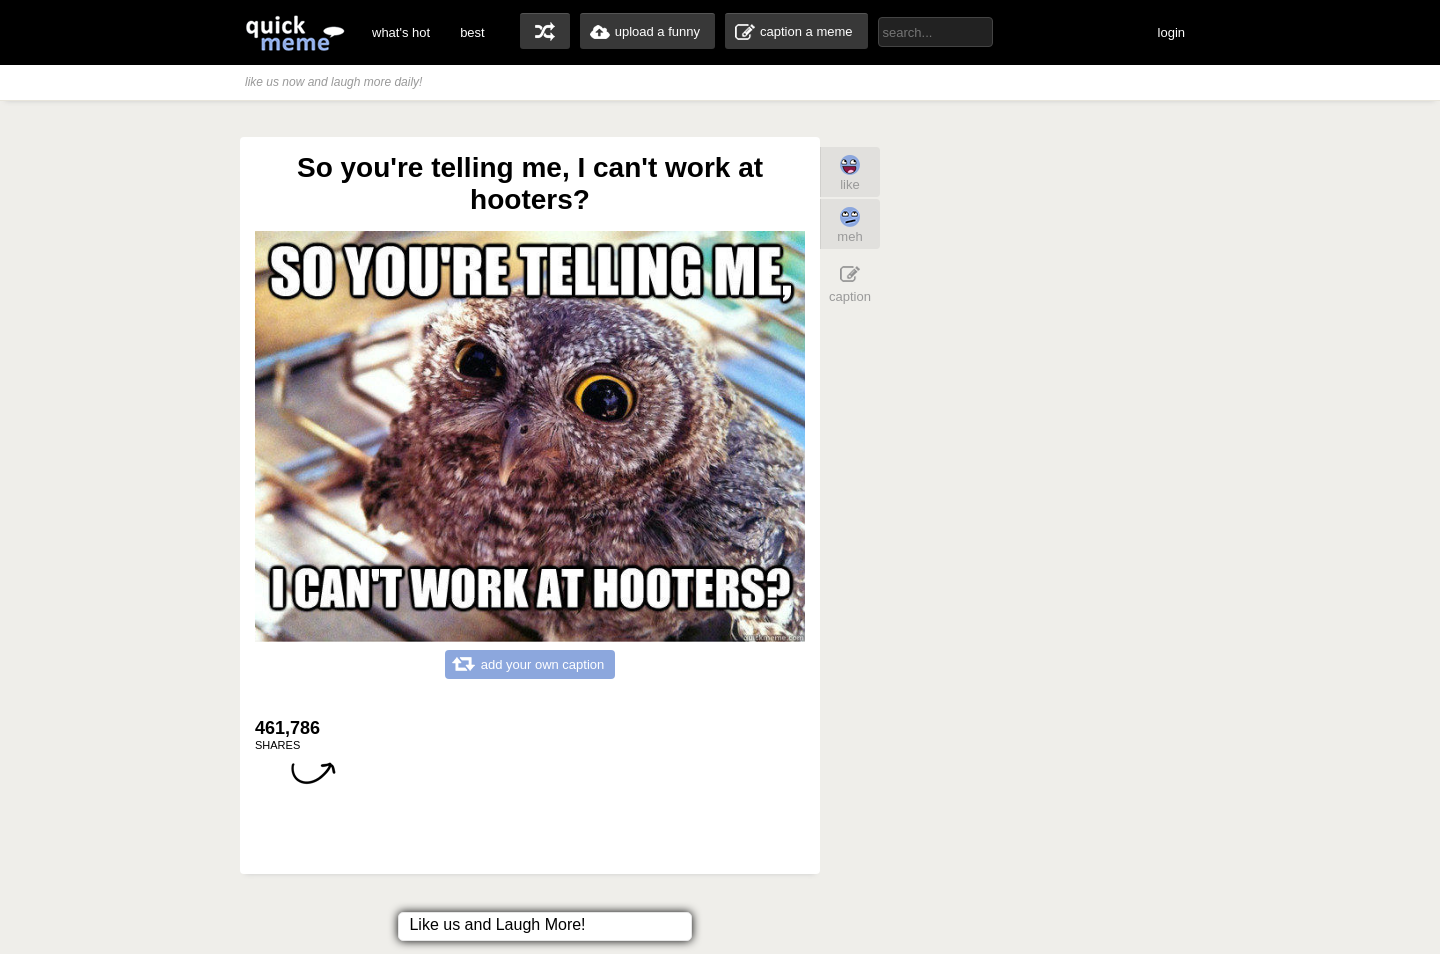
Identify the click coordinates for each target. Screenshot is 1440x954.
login (1171, 32)
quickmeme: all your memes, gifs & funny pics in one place (295, 32)
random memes (545, 31)
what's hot (401, 32)
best (472, 32)
